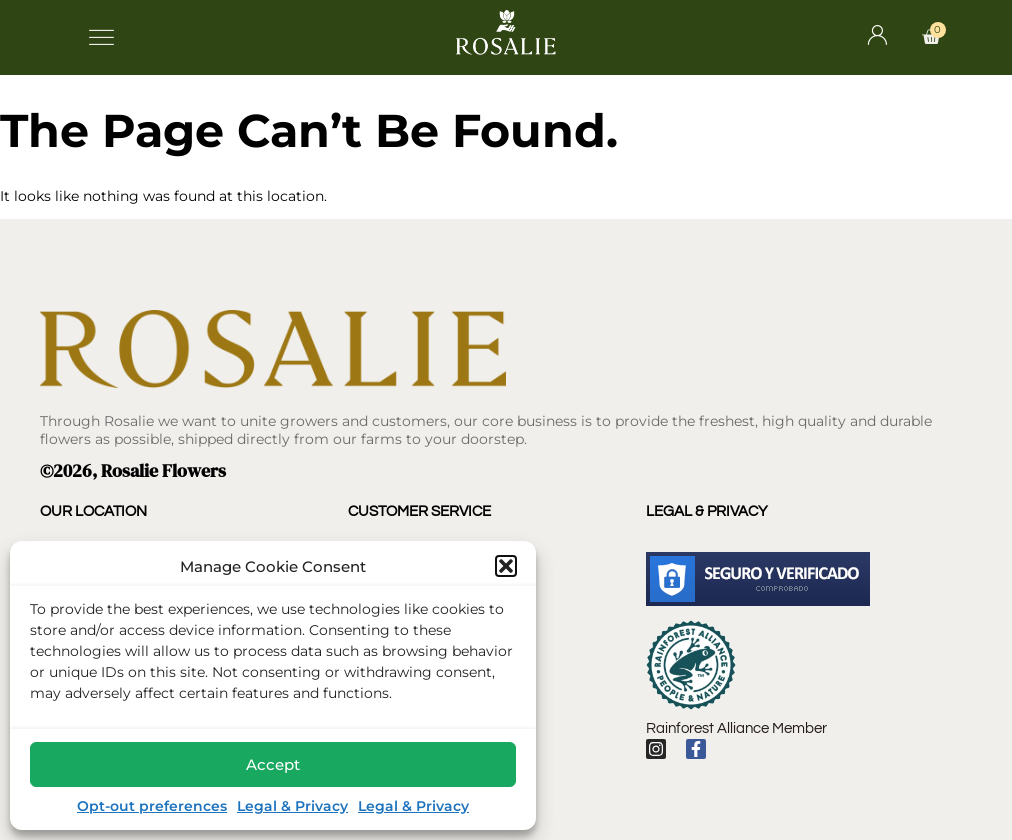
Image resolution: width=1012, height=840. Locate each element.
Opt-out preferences (152, 806)
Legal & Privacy (292, 806)
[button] (506, 566)
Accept (273, 764)
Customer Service (419, 511)
